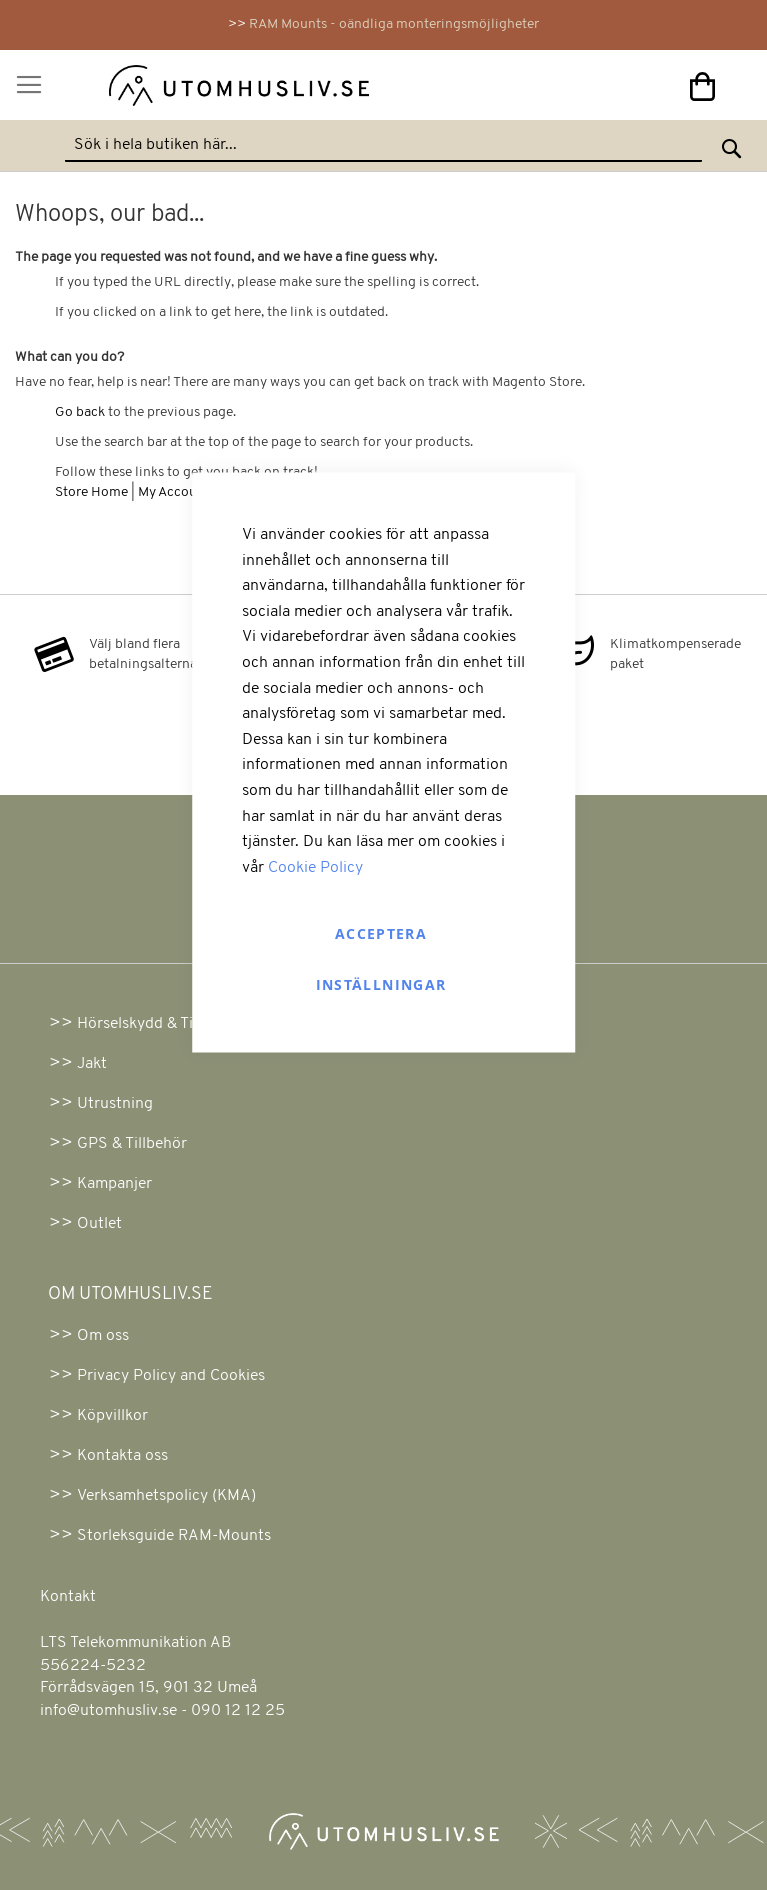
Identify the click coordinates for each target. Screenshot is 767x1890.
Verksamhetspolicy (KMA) (166, 1496)
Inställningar (381, 984)
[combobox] (383, 146)
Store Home (91, 492)
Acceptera (381, 933)
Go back (80, 412)
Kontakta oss (122, 1456)
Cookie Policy (315, 867)
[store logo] (214, 90)
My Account (174, 492)
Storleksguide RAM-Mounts (174, 1536)
